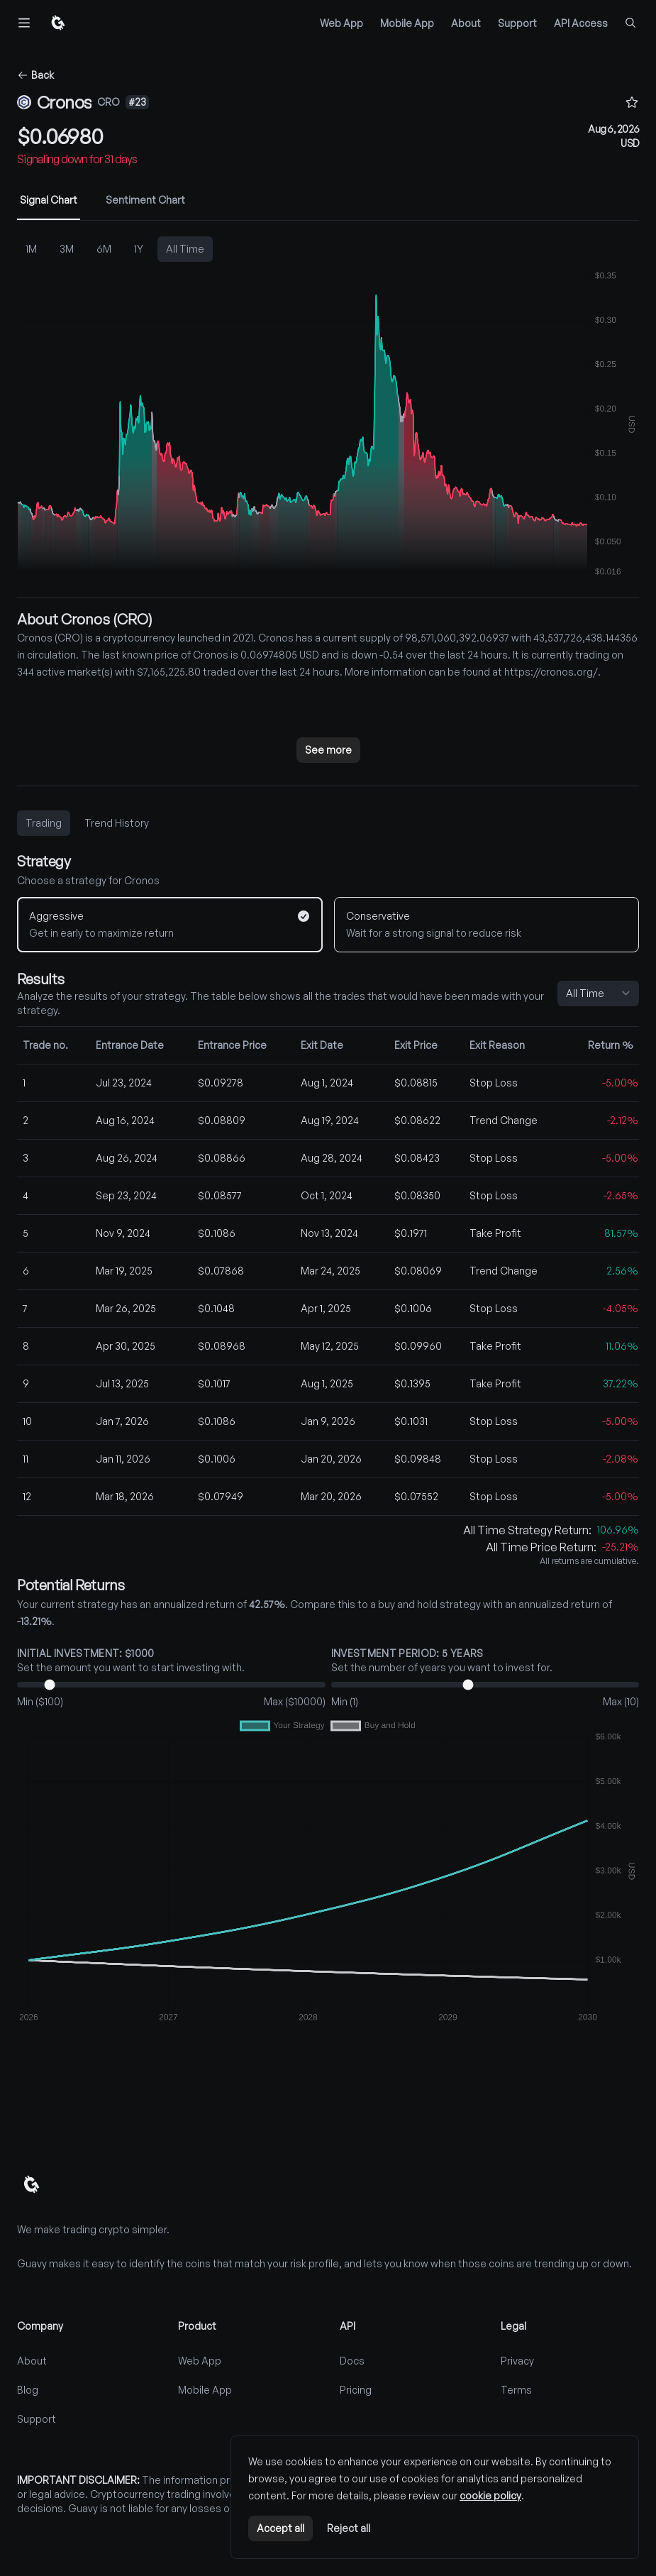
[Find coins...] (630, 22)
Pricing (356, 2390)
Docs (352, 2361)
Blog (27, 2390)
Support (517, 23)
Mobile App (407, 23)
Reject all (348, 2528)
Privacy (517, 2361)
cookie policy (490, 2495)
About (466, 23)
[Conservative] (487, 924)
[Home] (57, 23)
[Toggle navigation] (24, 22)
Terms (516, 2390)
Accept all (280, 2528)
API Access (581, 23)
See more (328, 750)
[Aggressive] (170, 924)
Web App (341, 23)
